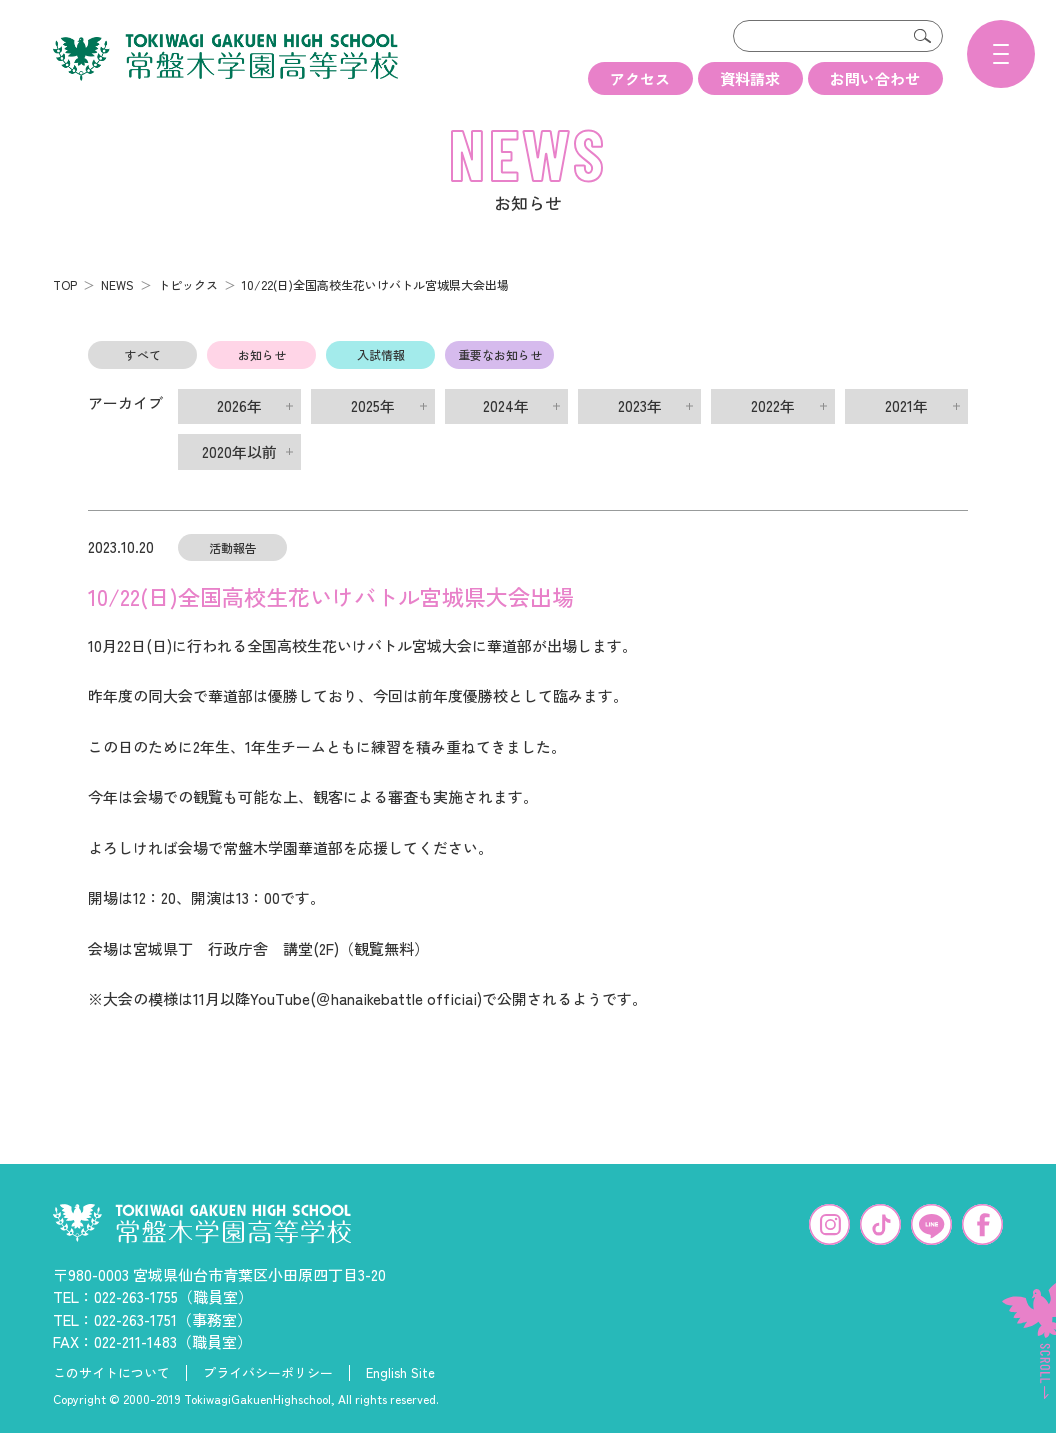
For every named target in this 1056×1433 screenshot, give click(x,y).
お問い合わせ (875, 78)
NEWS (117, 281)
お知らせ (262, 351)
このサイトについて (111, 1370)
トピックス (188, 281)
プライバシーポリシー (268, 1370)
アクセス (640, 78)
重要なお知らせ (500, 351)
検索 (923, 36)
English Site (400, 1370)
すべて (143, 351)
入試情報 (381, 351)
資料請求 (750, 78)
